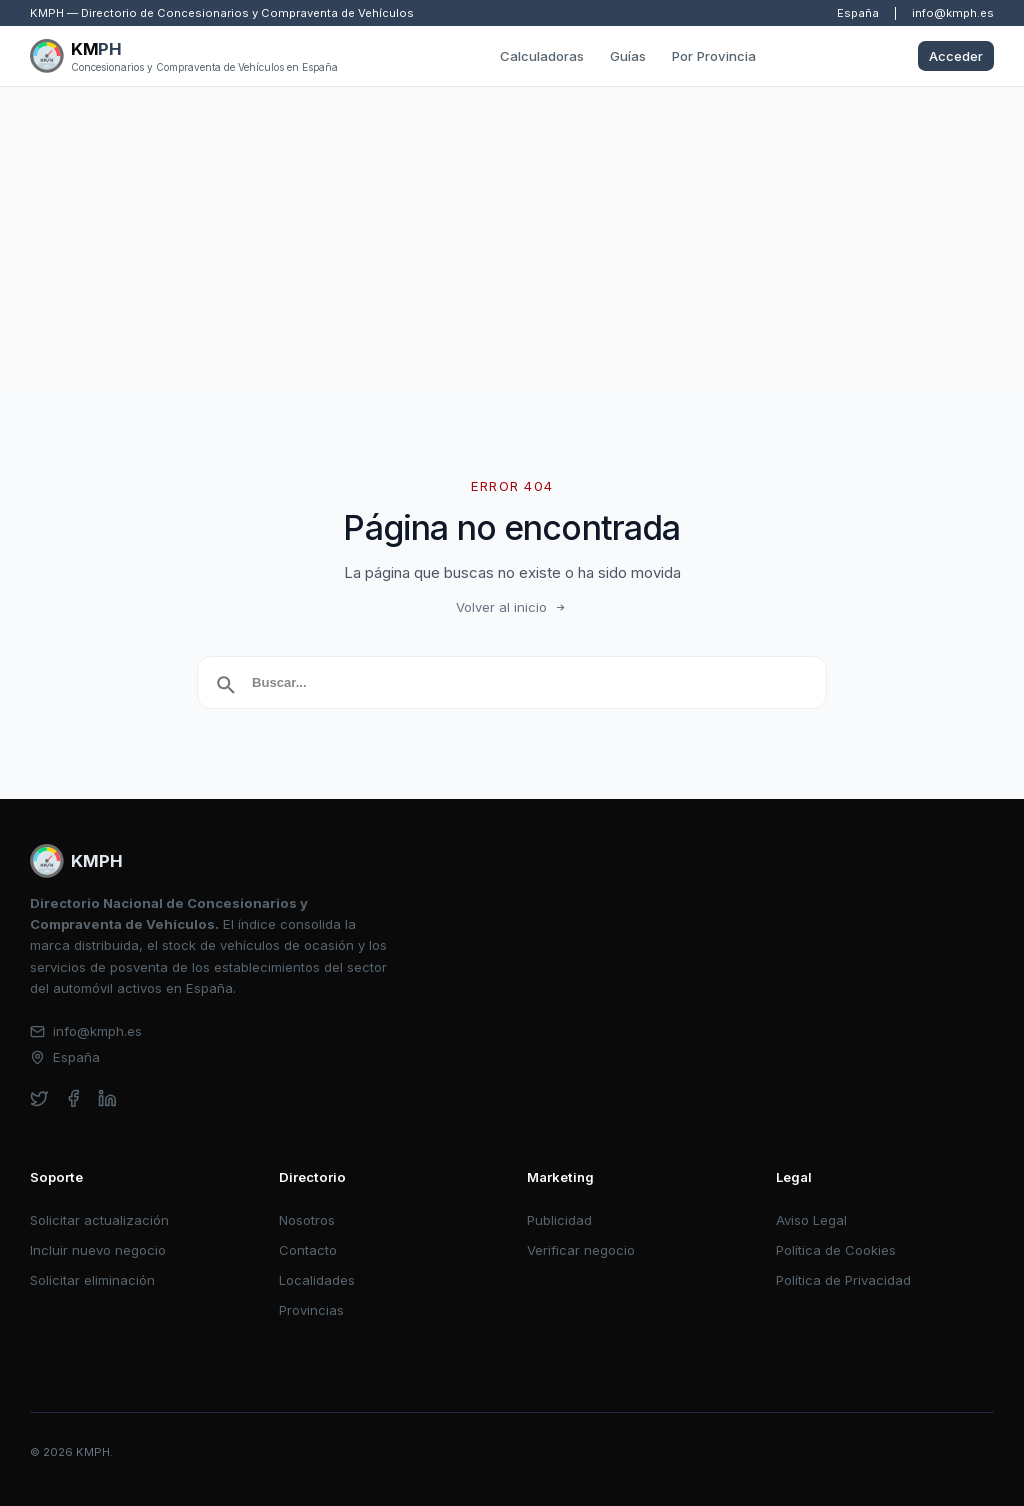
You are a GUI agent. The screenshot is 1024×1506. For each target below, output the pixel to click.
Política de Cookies (836, 1250)
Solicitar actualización (99, 1220)
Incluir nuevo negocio (98, 1250)
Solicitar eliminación (92, 1280)
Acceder (956, 56)
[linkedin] (107, 1098)
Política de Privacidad (843, 1280)
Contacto (308, 1250)
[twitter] (39, 1098)
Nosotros (307, 1220)
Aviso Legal (811, 1220)
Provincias (311, 1310)
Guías (628, 56)
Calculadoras (542, 56)
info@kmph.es (953, 13)
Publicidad (559, 1220)
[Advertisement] (512, 237)
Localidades (317, 1280)
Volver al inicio (512, 607)
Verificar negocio (581, 1250)
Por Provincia (714, 56)
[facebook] (73, 1098)
